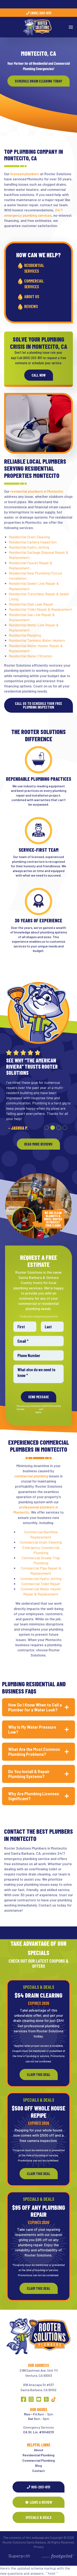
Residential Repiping (25, 635)
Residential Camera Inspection (33, 542)
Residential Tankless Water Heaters (37, 640)
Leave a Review (38, 2502)
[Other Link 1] (53, 2399)
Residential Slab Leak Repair (31, 604)
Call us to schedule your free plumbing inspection (38, 705)
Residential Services (34, 268)
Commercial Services (34, 283)
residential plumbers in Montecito (36, 491)
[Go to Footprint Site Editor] (58, 2556)
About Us (31, 296)
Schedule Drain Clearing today (38, 81)
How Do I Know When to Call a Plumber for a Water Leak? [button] (35, 1707)
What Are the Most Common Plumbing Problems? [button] (34, 1752)
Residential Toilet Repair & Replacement (40, 609)
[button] (46, 1127)
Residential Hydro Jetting (29, 547)
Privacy (38, 2547)
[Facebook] (23, 2399)
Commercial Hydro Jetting (40, 1578)
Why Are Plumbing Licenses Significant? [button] (33, 1796)
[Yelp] (46, 2399)
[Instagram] (31, 2399)
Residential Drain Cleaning (29, 537)
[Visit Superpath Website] (19, 2557)
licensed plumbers (24, 173)
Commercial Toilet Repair (40, 1583)
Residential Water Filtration (30, 656)
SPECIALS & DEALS (38, 2517)
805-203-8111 (38, 2487)
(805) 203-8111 (38, 13)
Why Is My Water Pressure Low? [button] (32, 1729)
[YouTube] (39, 2399)
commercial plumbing (31, 1476)
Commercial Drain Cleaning (41, 1542)
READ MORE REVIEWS (38, 1144)
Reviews (31, 306)
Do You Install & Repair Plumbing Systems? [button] (29, 1774)
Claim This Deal (38, 2074)
